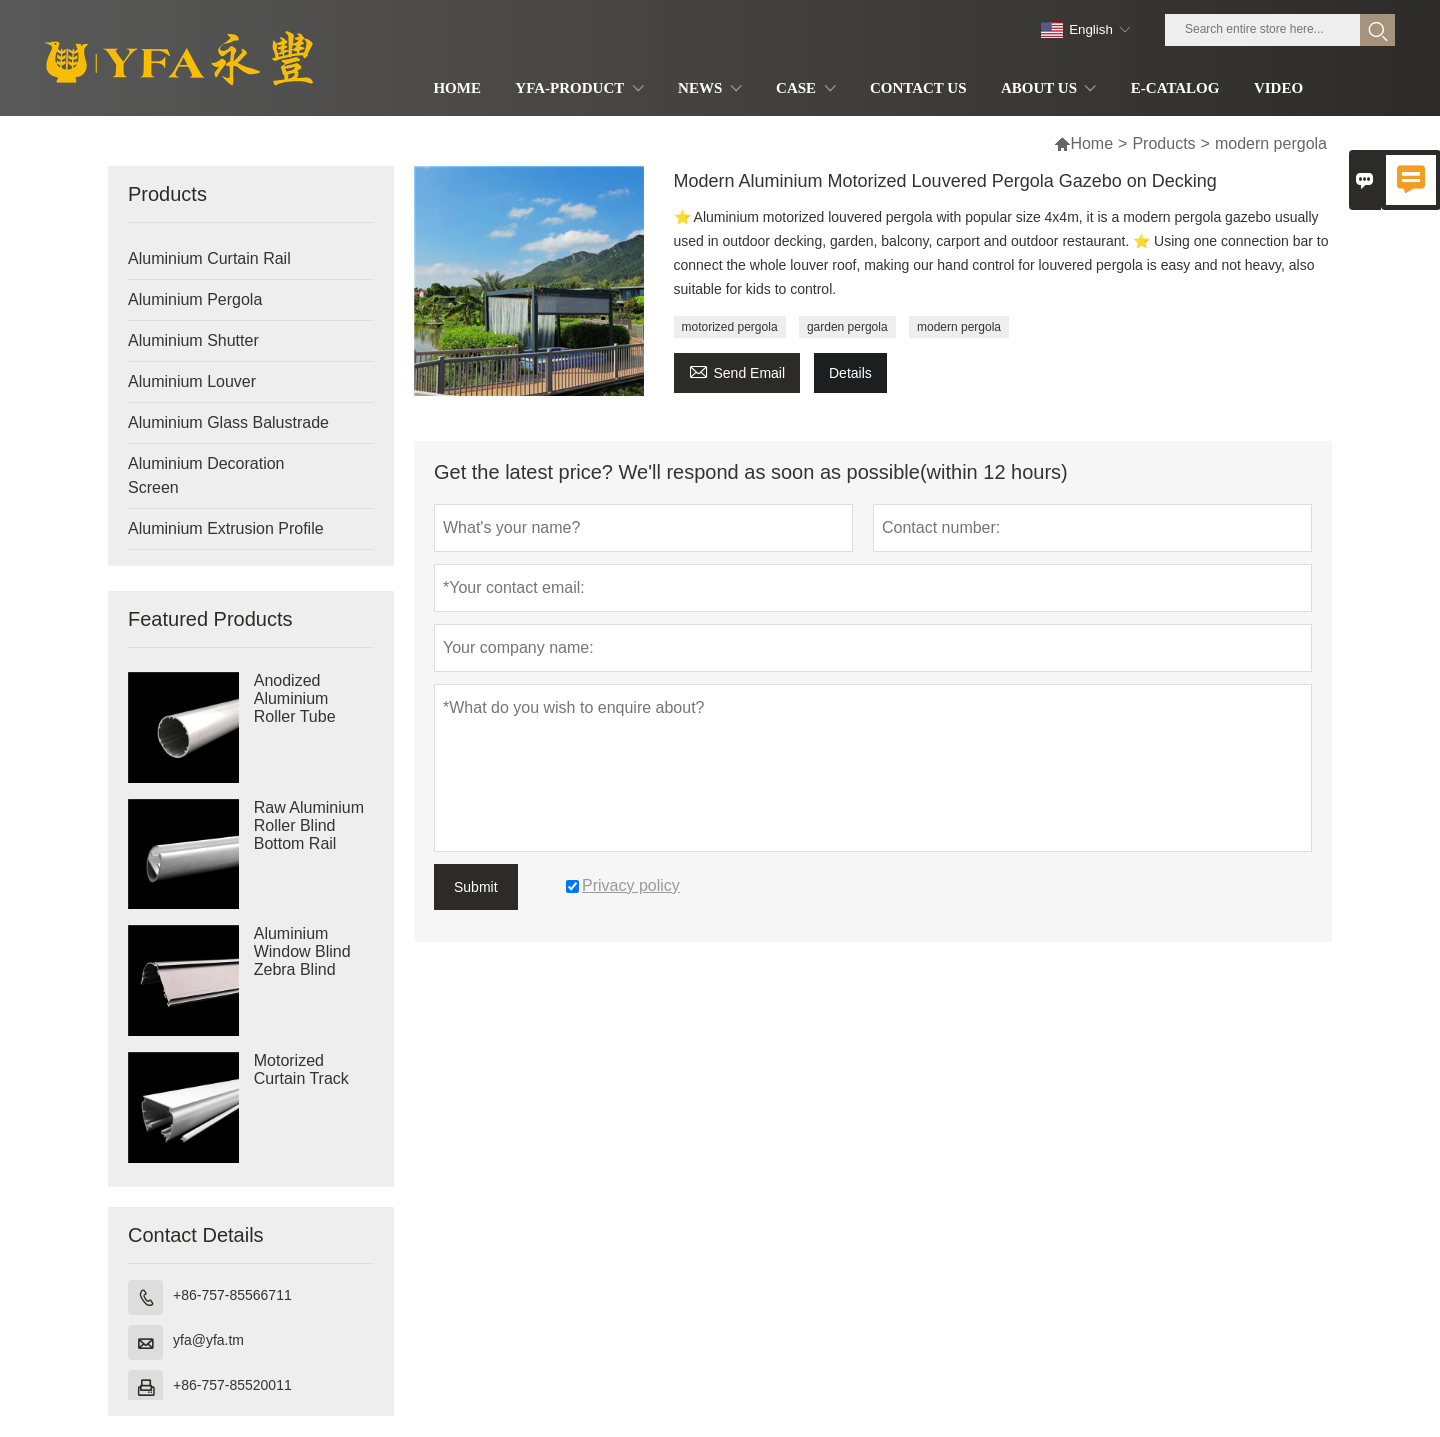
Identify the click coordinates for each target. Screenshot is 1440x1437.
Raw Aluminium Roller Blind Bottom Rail (309, 825)
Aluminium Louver (192, 381)
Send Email (737, 370)
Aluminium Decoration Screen (206, 475)
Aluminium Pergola (195, 299)
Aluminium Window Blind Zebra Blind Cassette (302, 960)
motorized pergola (730, 327)
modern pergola (959, 327)
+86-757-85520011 (232, 1385)
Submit (476, 887)
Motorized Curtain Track (301, 1069)
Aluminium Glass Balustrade (228, 422)
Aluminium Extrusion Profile (226, 528)
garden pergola (847, 327)
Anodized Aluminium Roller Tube (295, 698)
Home (1091, 143)
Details (850, 373)
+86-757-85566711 (232, 1295)
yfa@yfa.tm (208, 1340)
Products (1163, 143)
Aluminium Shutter (193, 340)
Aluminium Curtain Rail (209, 258)
